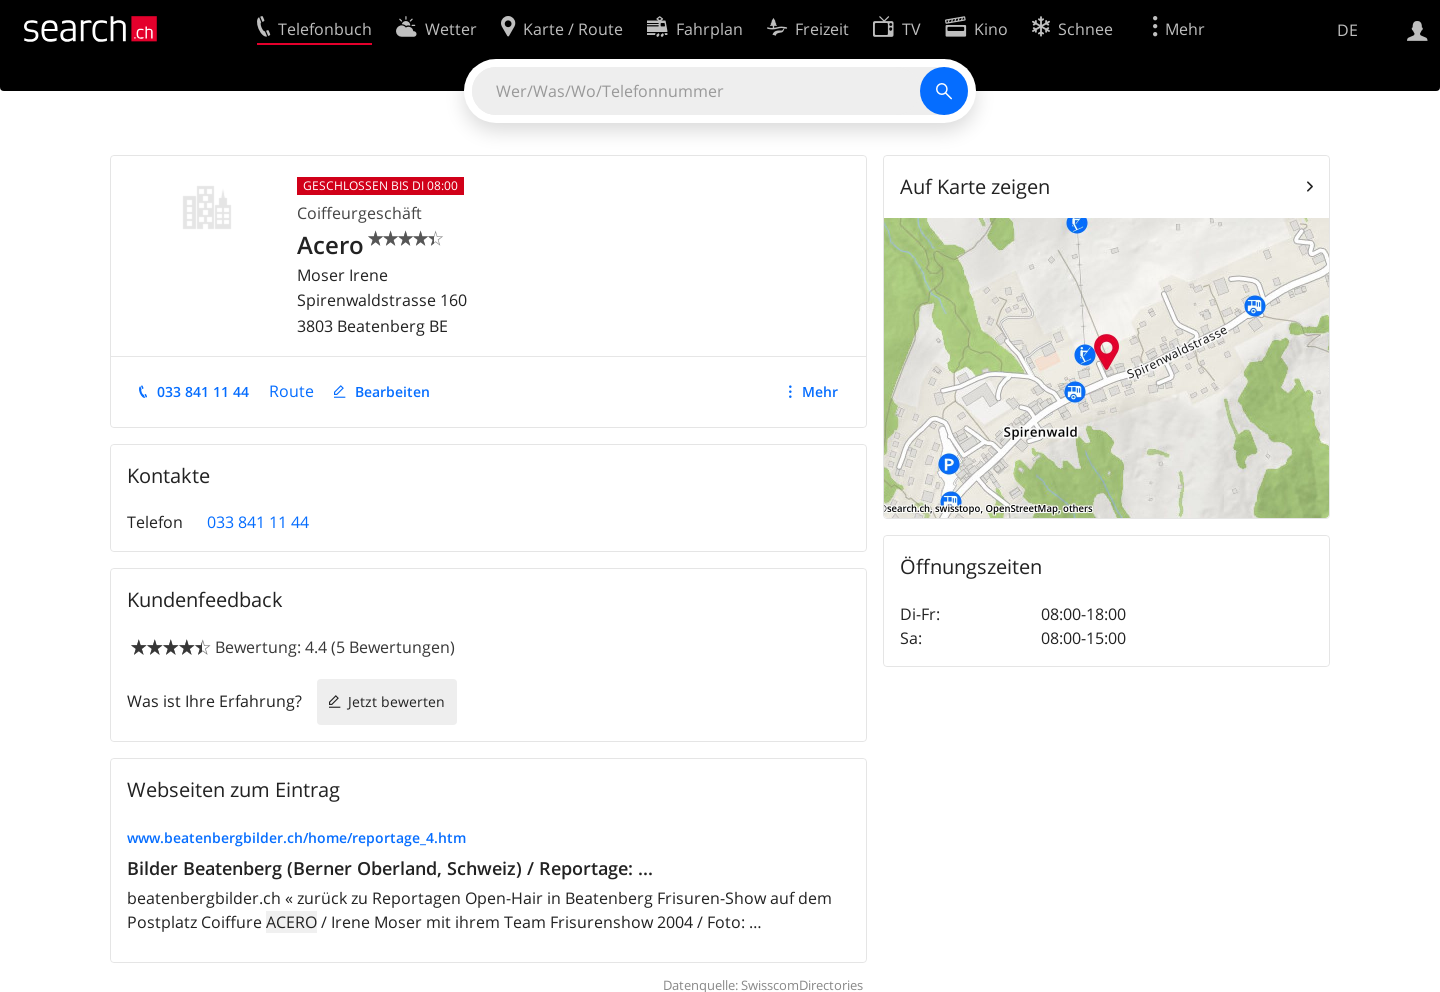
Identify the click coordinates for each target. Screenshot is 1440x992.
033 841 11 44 (203, 391)
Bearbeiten (392, 391)
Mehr (820, 391)
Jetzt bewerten (396, 701)
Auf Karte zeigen (975, 186)
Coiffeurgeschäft (359, 213)
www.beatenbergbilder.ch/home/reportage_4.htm (296, 837)
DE (1347, 30)
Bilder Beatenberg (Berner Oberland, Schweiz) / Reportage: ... (390, 868)
